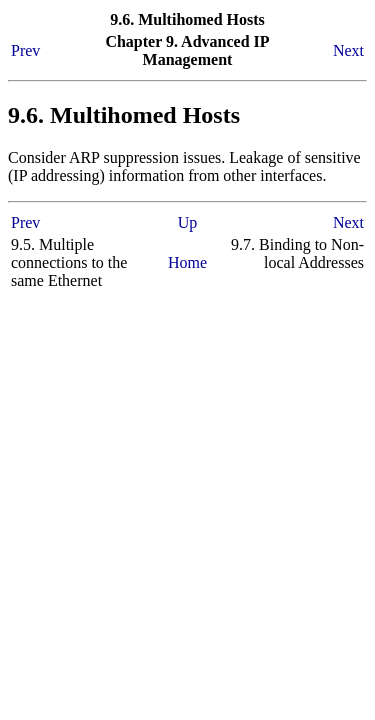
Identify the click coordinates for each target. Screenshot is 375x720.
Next (348, 50)
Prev (25, 50)
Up (188, 222)
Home (187, 262)
